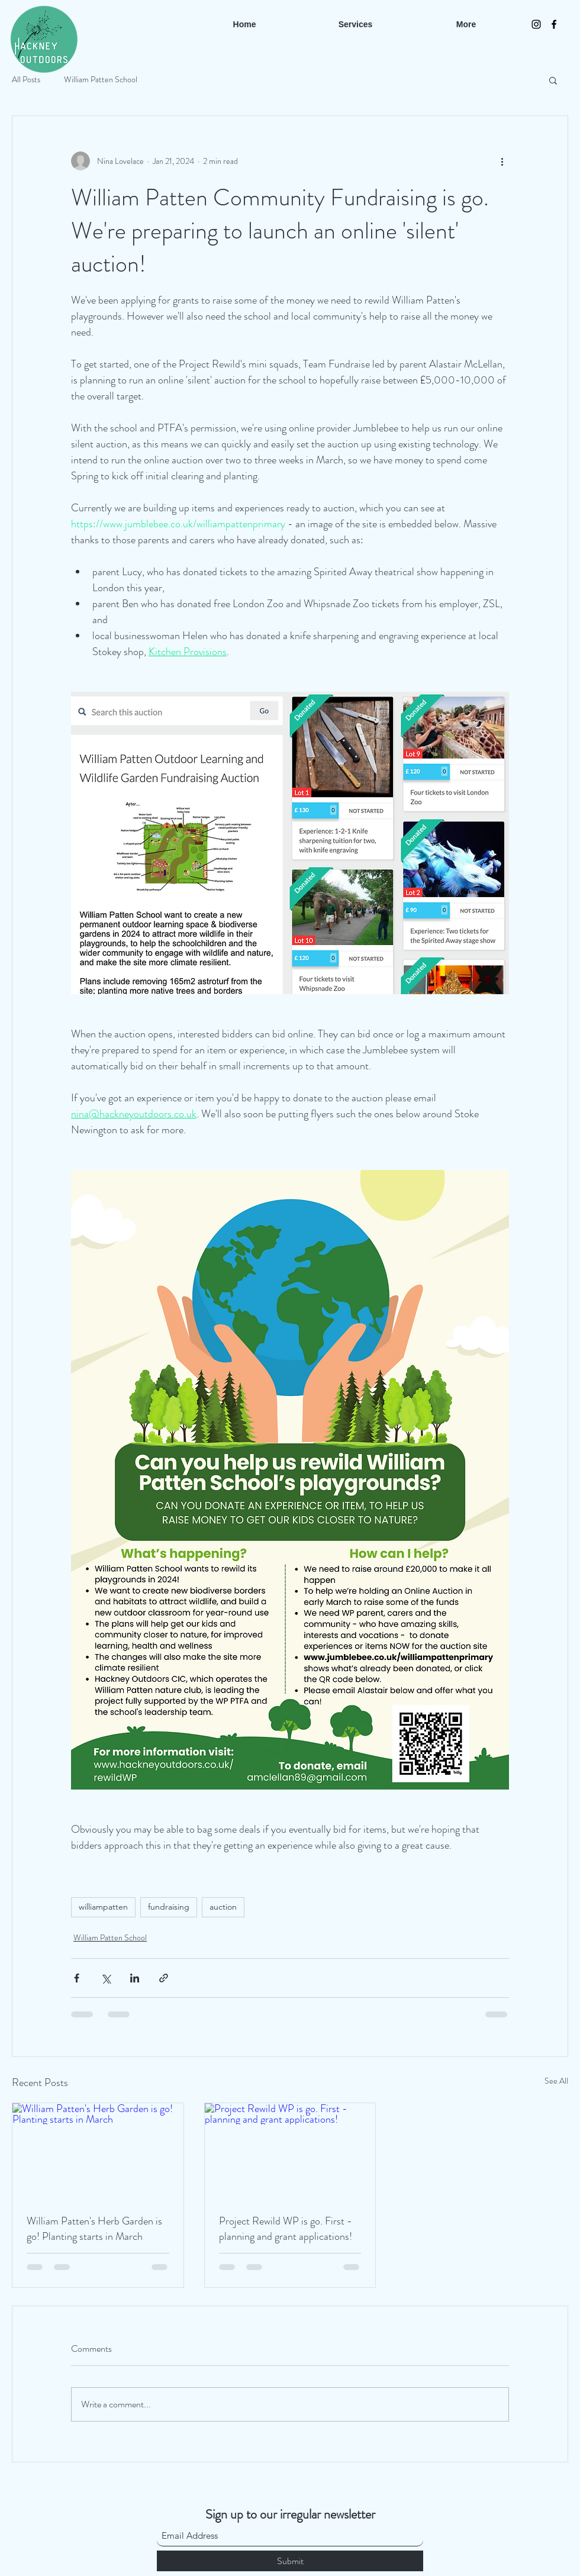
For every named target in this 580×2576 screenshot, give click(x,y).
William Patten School (100, 79)
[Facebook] (554, 24)
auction (223, 1906)
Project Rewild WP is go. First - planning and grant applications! (285, 2228)
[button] (553, 80)
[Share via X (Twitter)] (105, 1978)
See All (556, 2081)
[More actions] (502, 161)
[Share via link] (163, 1978)
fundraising (168, 1906)
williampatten (103, 1906)
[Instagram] (536, 24)
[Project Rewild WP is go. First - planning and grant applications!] (290, 2151)
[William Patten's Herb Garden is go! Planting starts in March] (97, 2151)
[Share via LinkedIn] (134, 1978)
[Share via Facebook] (76, 1978)
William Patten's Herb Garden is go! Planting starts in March (94, 2228)
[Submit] (290, 2561)
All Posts (26, 79)
